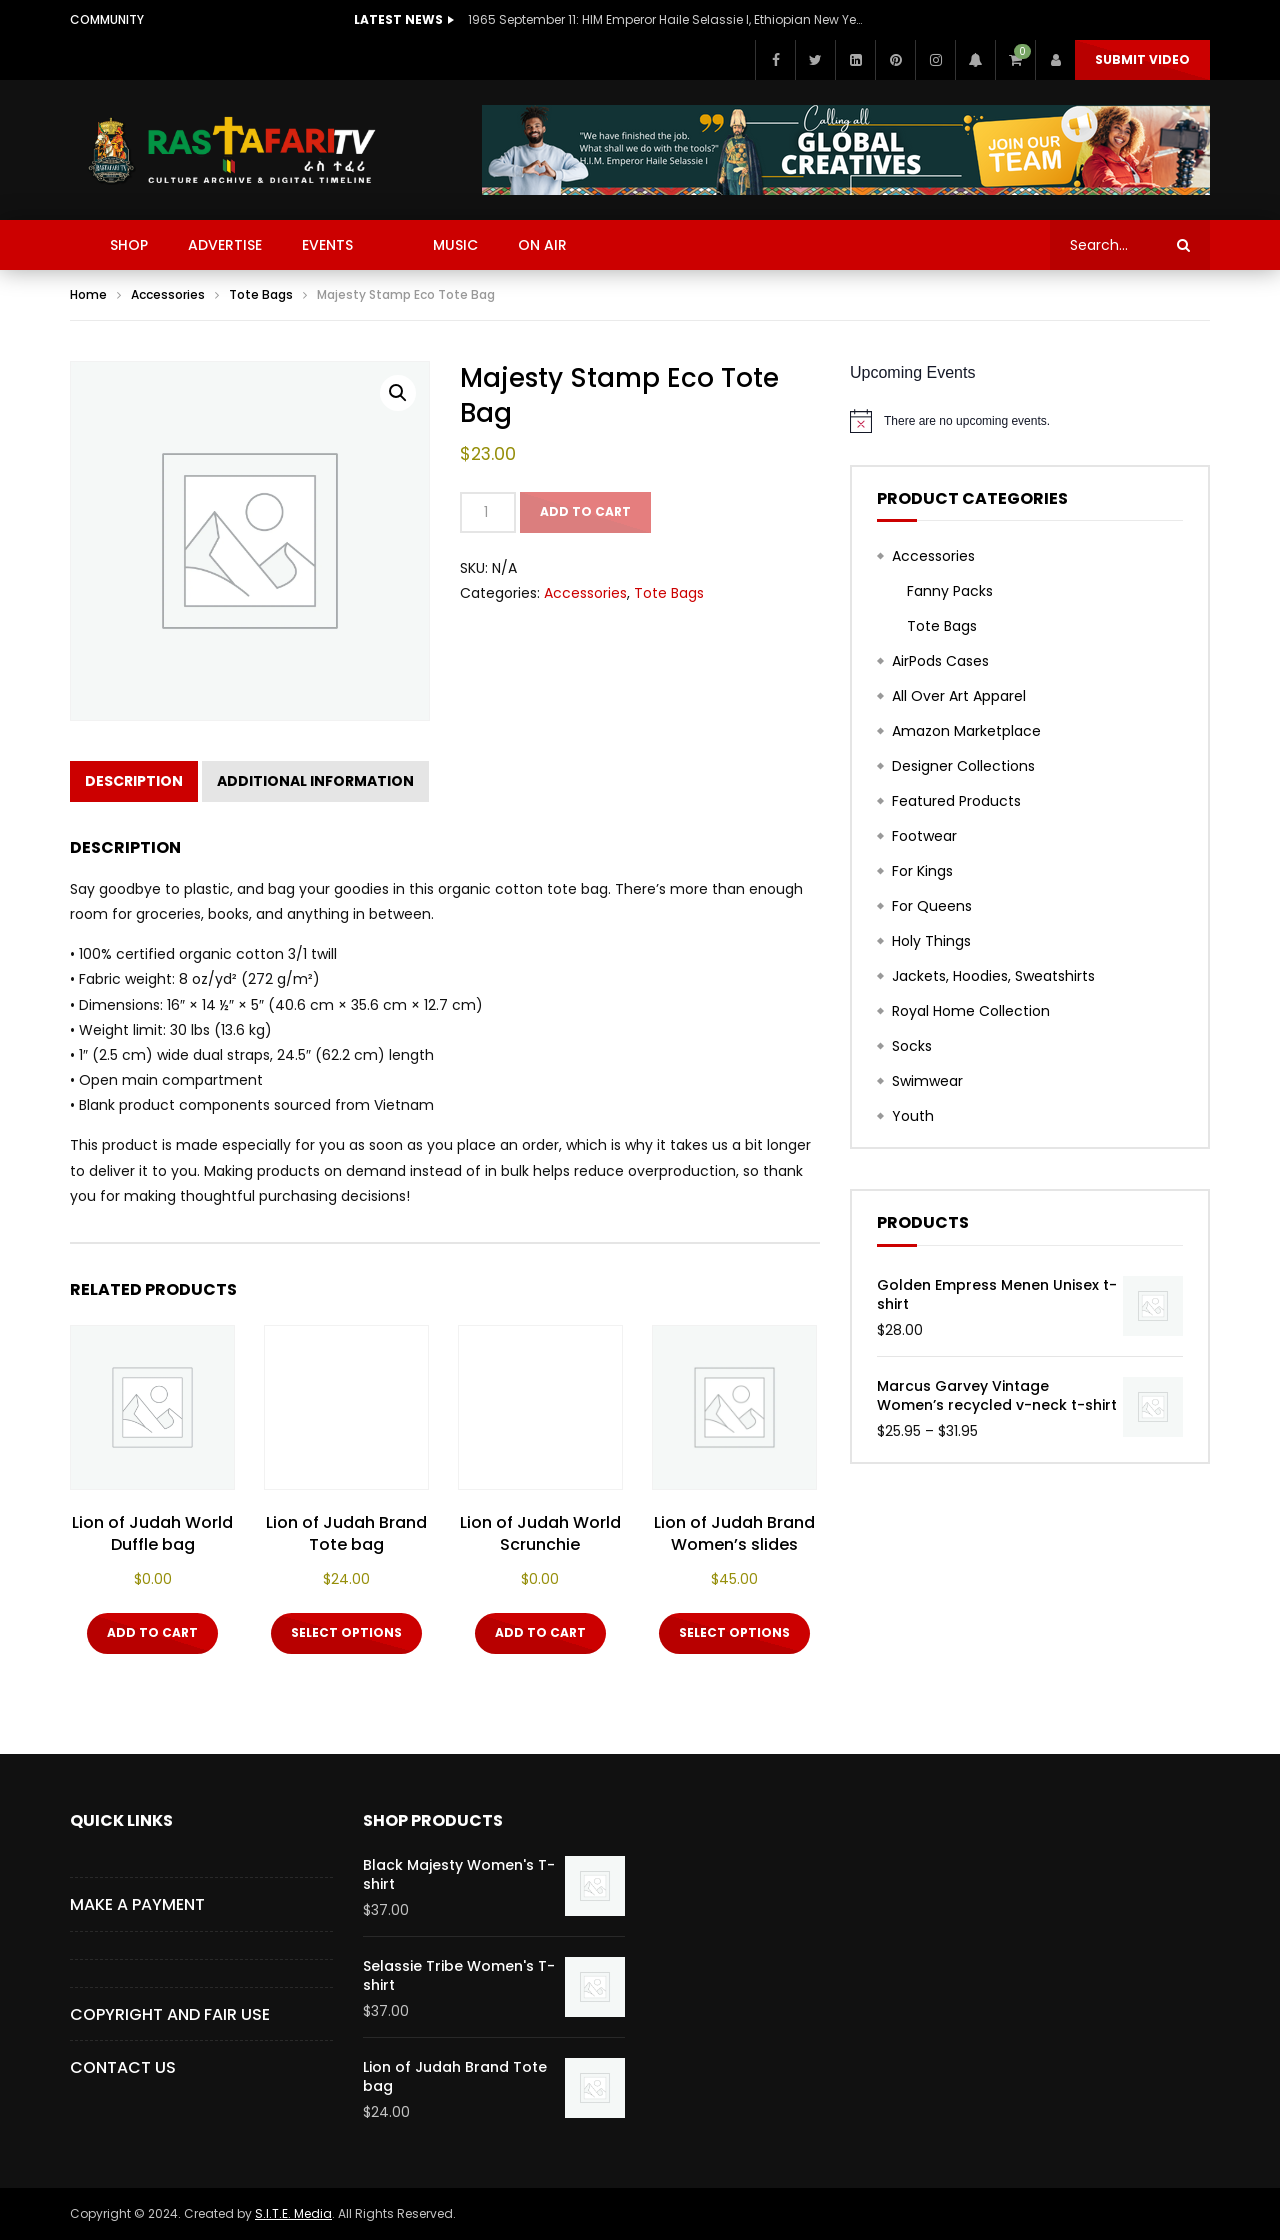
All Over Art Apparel (959, 696)
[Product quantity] (488, 512)
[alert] (1030, 421)
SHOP (129, 245)
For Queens (932, 906)
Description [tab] (134, 781)
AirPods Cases (940, 661)
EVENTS (327, 245)
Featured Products (956, 801)
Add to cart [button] (152, 1632)
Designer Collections (963, 766)
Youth (913, 1116)
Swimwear (927, 1081)
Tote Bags (261, 294)
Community (107, 19)
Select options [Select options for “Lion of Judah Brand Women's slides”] (734, 1632)
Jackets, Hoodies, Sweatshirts (993, 976)
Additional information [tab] (315, 781)
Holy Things (931, 941)
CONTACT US (123, 2067)
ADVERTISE (225, 245)
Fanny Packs (950, 591)
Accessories (168, 294)
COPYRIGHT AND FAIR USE (170, 2014)
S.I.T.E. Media (293, 2213)
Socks (912, 1046)
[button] (398, 393)
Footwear (924, 836)
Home (88, 294)
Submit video (1142, 59)
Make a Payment (137, 1904)
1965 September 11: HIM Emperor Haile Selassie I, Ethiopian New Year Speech (668, 19)
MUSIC (455, 245)
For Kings (922, 871)
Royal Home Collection (971, 1011)
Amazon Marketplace (966, 731)
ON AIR (542, 245)
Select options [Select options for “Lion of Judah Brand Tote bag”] (346, 1632)
